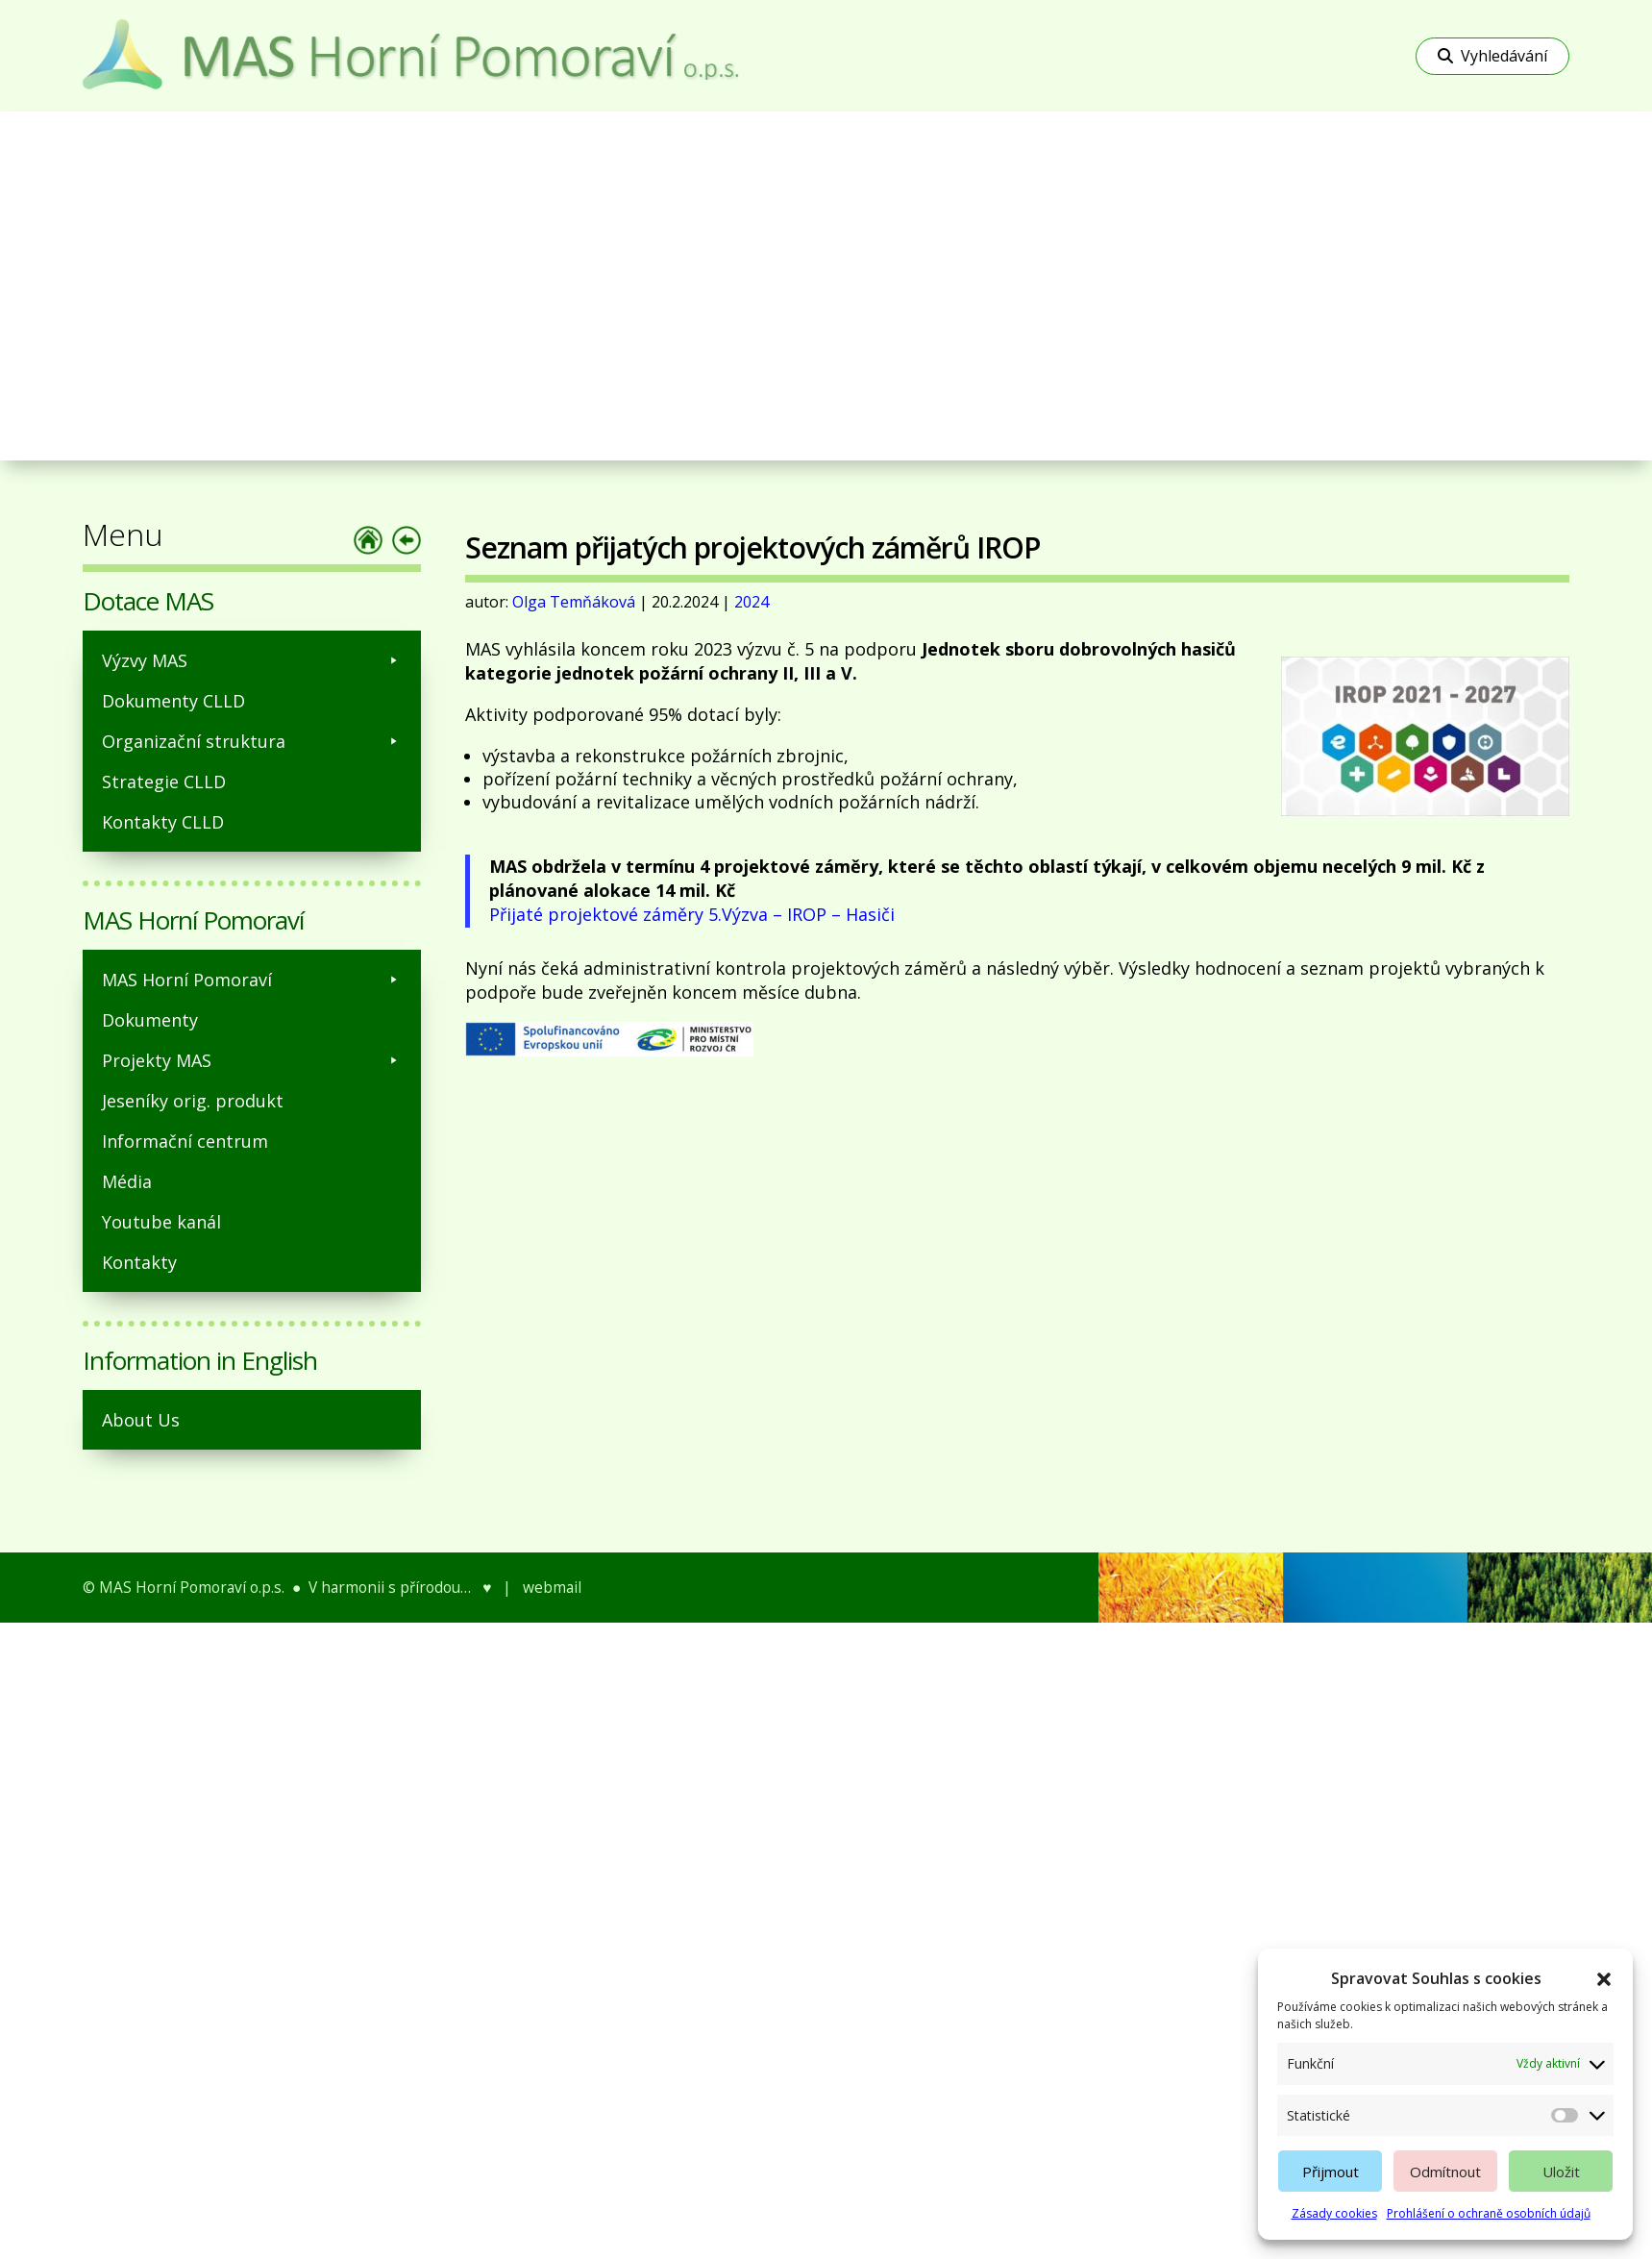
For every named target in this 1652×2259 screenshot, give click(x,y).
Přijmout (1330, 2171)
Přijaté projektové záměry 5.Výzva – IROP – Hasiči (692, 914)
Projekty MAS (252, 1060)
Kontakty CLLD (163, 821)
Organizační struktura (252, 741)
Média (127, 1181)
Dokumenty (150, 1019)
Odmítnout (1445, 2171)
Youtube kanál (161, 1221)
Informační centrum (185, 1141)
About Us (141, 1419)
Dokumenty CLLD (173, 700)
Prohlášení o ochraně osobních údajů (1488, 2213)
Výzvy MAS (252, 660)
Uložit (1561, 2171)
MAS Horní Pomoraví (252, 979)
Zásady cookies (1334, 2213)
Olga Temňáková (573, 601)
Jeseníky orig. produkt (193, 1100)
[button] (1604, 1979)
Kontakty (139, 1262)
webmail (552, 1587)
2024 (751, 601)
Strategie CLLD (164, 781)
